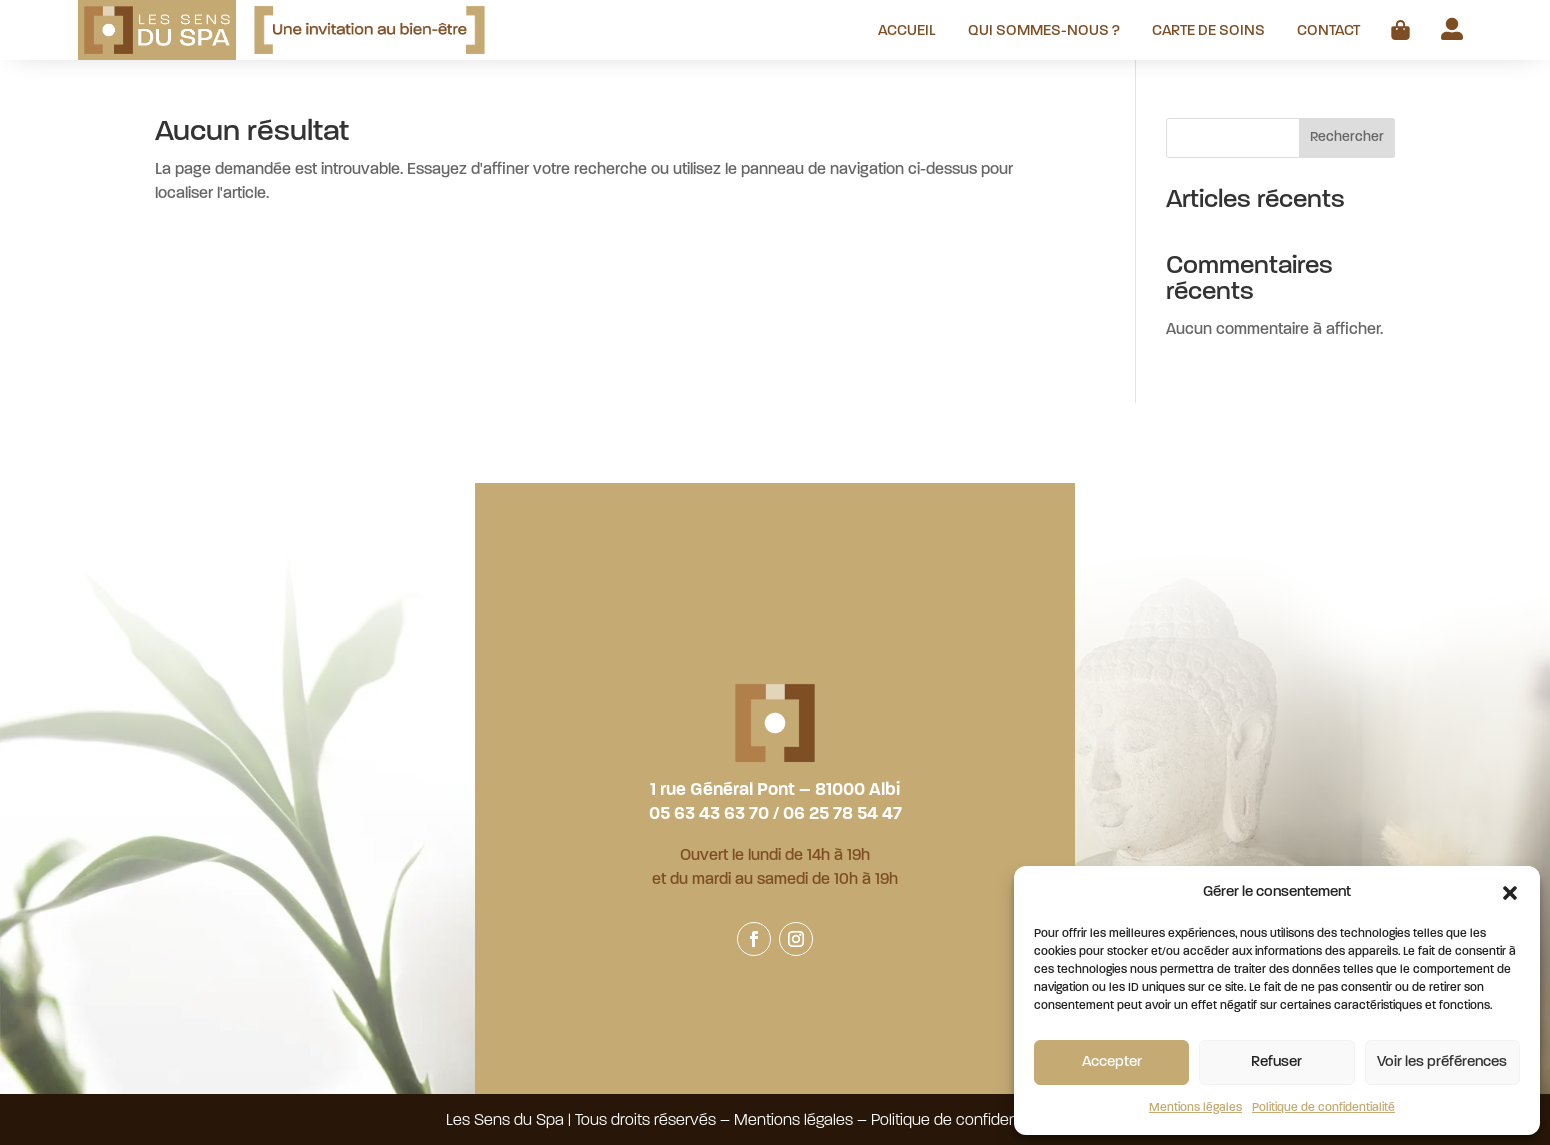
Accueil (907, 32)
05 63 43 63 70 (709, 814)
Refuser (1276, 1062)
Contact (1328, 32)
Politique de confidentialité (1323, 1108)
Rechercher (1347, 137)
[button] (1510, 893)
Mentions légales (1195, 1108)
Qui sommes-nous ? (1044, 32)
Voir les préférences (1442, 1062)
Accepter (1112, 1062)
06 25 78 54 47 (842, 814)
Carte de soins (1208, 32)
